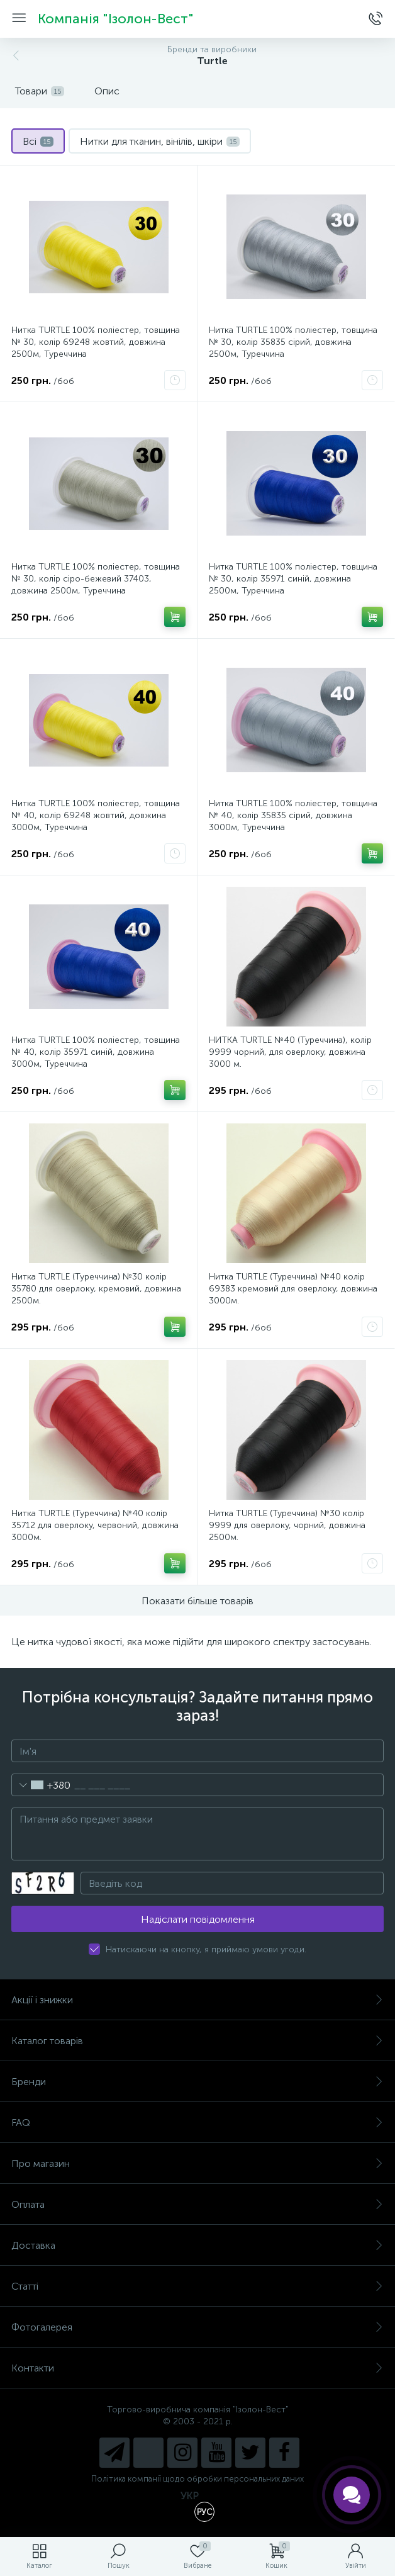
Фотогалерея (197, 2327)
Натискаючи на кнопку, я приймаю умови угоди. (206, 1949)
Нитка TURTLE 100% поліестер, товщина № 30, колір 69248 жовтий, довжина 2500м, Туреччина (95, 342)
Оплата (197, 2204)
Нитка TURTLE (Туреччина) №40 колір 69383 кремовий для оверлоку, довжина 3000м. (293, 1288)
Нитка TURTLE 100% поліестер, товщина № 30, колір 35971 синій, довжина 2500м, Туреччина (293, 578)
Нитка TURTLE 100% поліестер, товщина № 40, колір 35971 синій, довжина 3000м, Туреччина (95, 1052)
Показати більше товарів (197, 1601)
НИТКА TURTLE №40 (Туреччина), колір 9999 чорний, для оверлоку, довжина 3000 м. (290, 1052)
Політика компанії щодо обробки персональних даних (197, 2478)
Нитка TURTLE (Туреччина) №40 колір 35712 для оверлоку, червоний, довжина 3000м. (95, 1525)
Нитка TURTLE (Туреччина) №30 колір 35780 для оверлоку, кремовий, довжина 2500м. (96, 1288)
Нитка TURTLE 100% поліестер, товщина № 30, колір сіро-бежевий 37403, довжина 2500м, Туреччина (95, 578)
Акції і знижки (197, 2000)
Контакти (197, 2368)
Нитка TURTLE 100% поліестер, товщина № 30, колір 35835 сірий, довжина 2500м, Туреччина (293, 342)
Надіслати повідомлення (198, 1919)
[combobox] (41, 1785)
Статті (197, 2286)
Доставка (197, 2245)
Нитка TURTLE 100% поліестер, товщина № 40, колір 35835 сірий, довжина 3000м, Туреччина (293, 815)
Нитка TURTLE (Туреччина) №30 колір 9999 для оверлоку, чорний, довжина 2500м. (287, 1525)
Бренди (197, 2082)
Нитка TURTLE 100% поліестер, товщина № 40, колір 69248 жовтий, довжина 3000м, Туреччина (95, 815)
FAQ (197, 2123)
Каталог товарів (197, 2041)
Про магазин (197, 2163)
